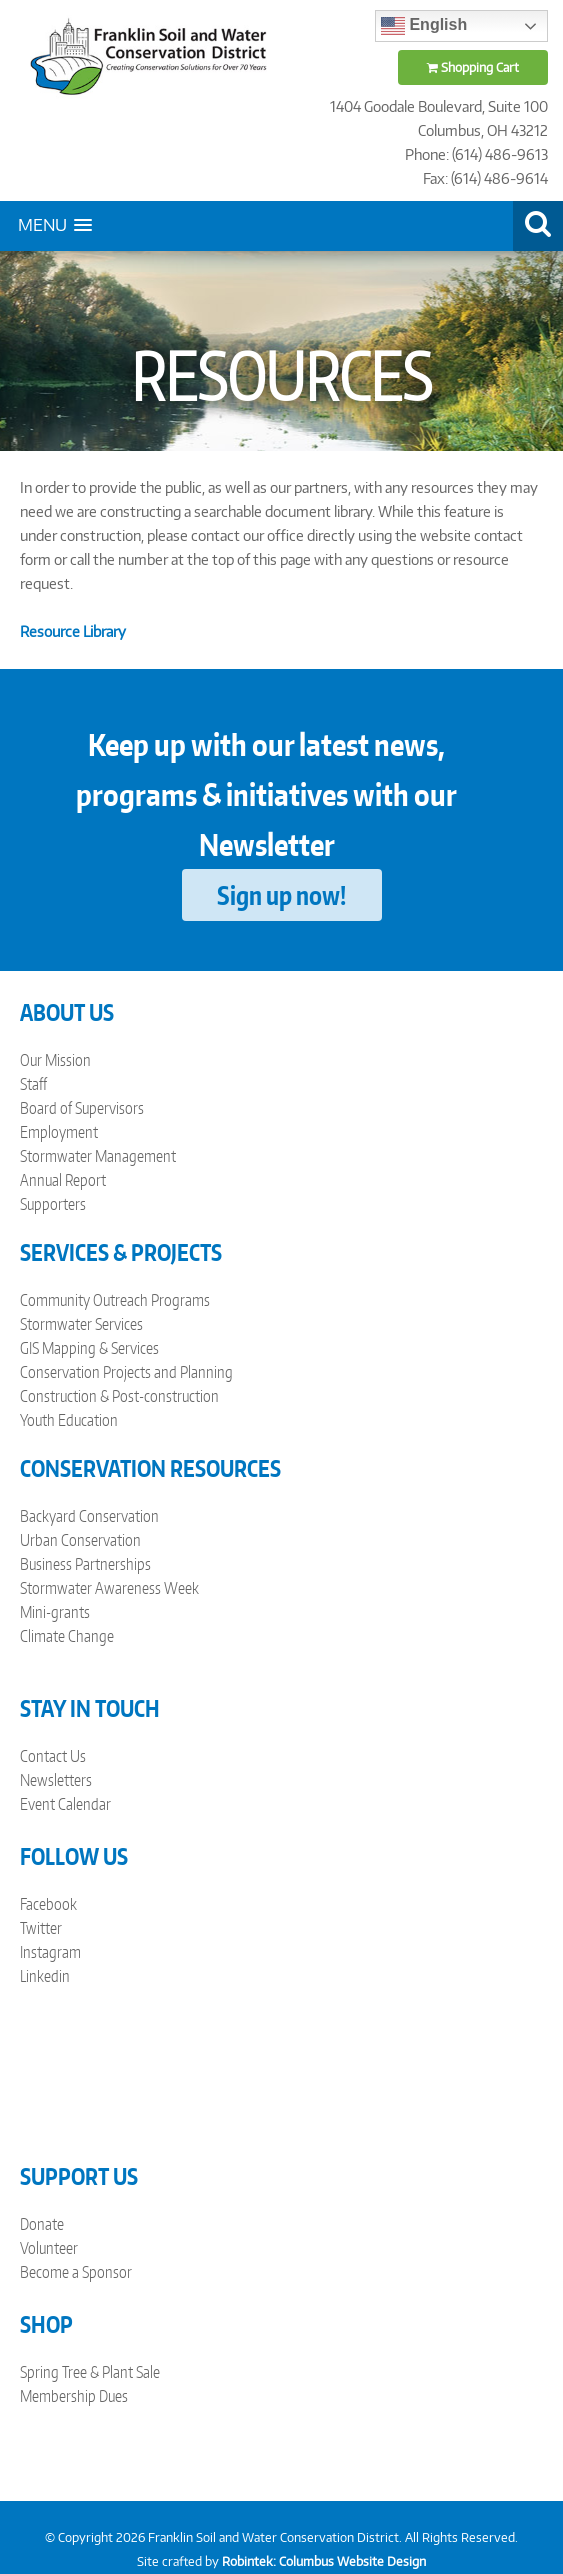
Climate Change (67, 1636)
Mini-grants (55, 1612)
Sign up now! (281, 895)
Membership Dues (74, 2396)
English (424, 26)
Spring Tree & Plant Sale (90, 2372)
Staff (33, 1084)
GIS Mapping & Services (89, 1348)
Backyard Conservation (89, 1516)
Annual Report (63, 1180)
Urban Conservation (80, 1540)
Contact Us (53, 1756)
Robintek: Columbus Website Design (324, 2561)
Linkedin (45, 1976)
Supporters (53, 1204)
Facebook (48, 1904)
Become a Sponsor (76, 2272)
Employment (59, 1132)
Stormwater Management (98, 1156)
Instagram (50, 1952)
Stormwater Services (81, 1324)
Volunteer (49, 2248)
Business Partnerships (85, 1564)
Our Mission (55, 1060)
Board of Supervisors (82, 1108)
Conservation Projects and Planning (126, 1372)
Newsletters (56, 1780)
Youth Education (69, 1420)
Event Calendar (65, 1804)
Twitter (41, 1928)
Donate (42, 2224)
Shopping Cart (473, 67)
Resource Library (73, 631)
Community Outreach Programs (115, 1300)
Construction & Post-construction (119, 1396)
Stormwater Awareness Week (109, 1588)
